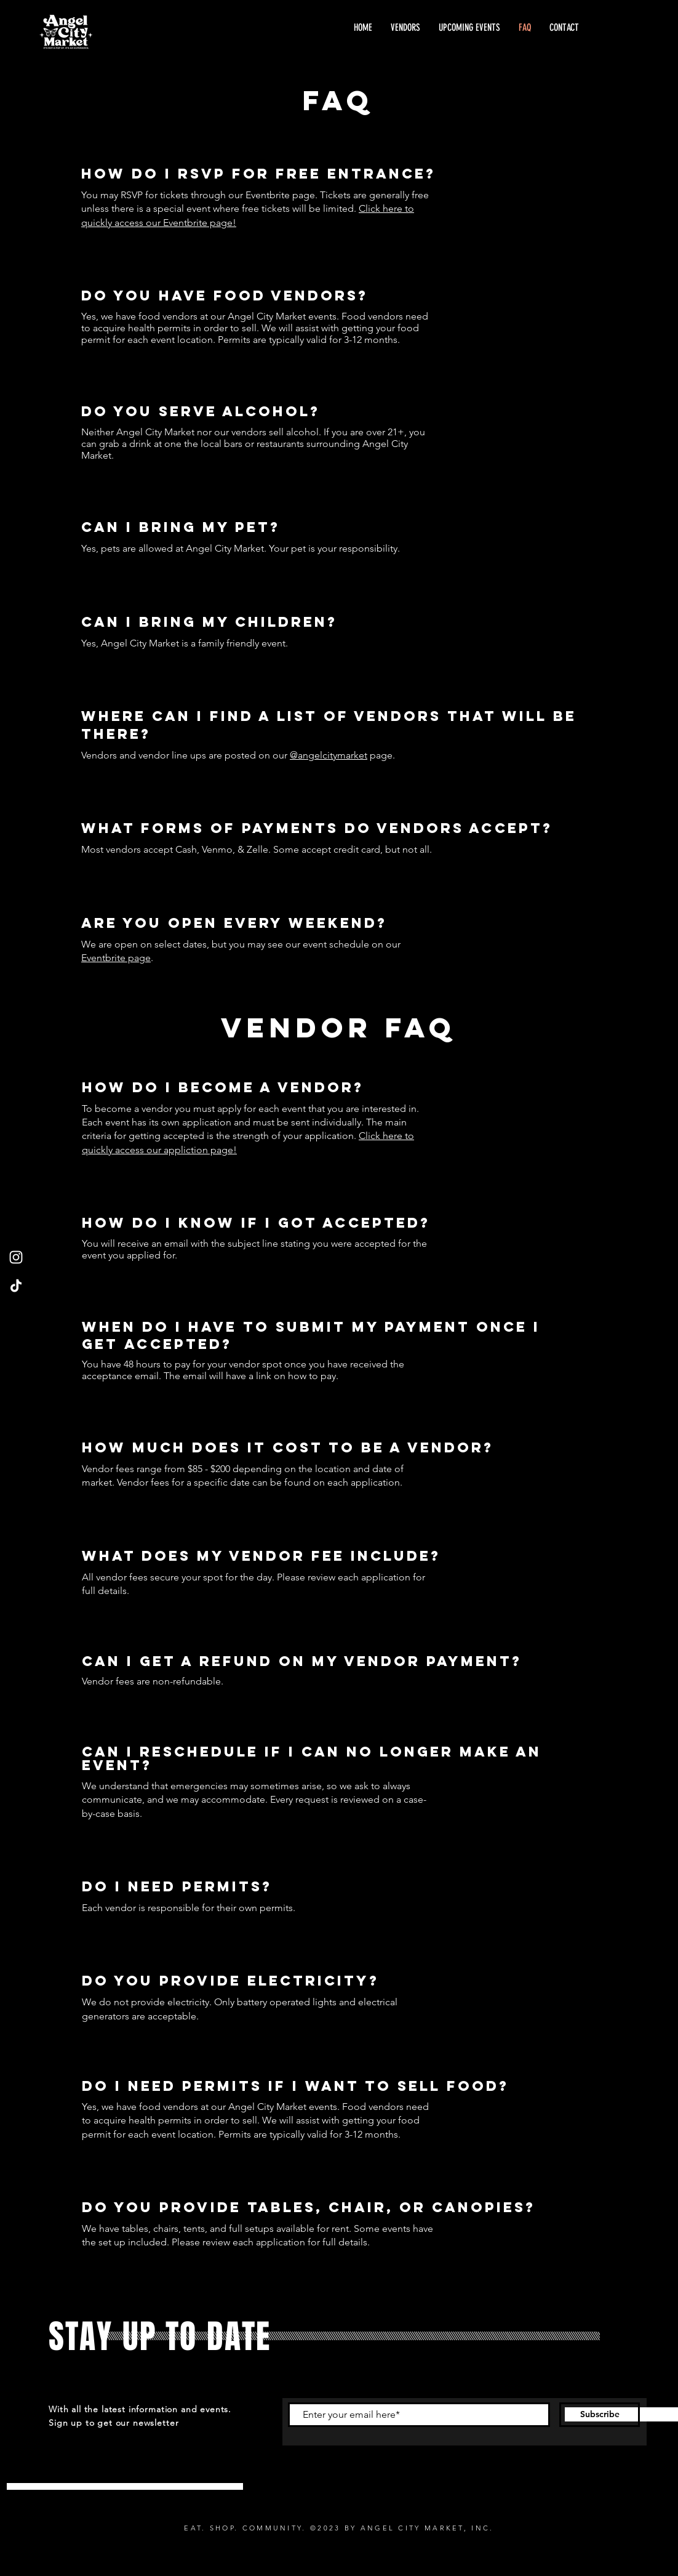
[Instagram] (16, 1257)
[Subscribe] (599, 2414)
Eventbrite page (116, 958)
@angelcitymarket (328, 755)
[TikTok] (16, 1285)
